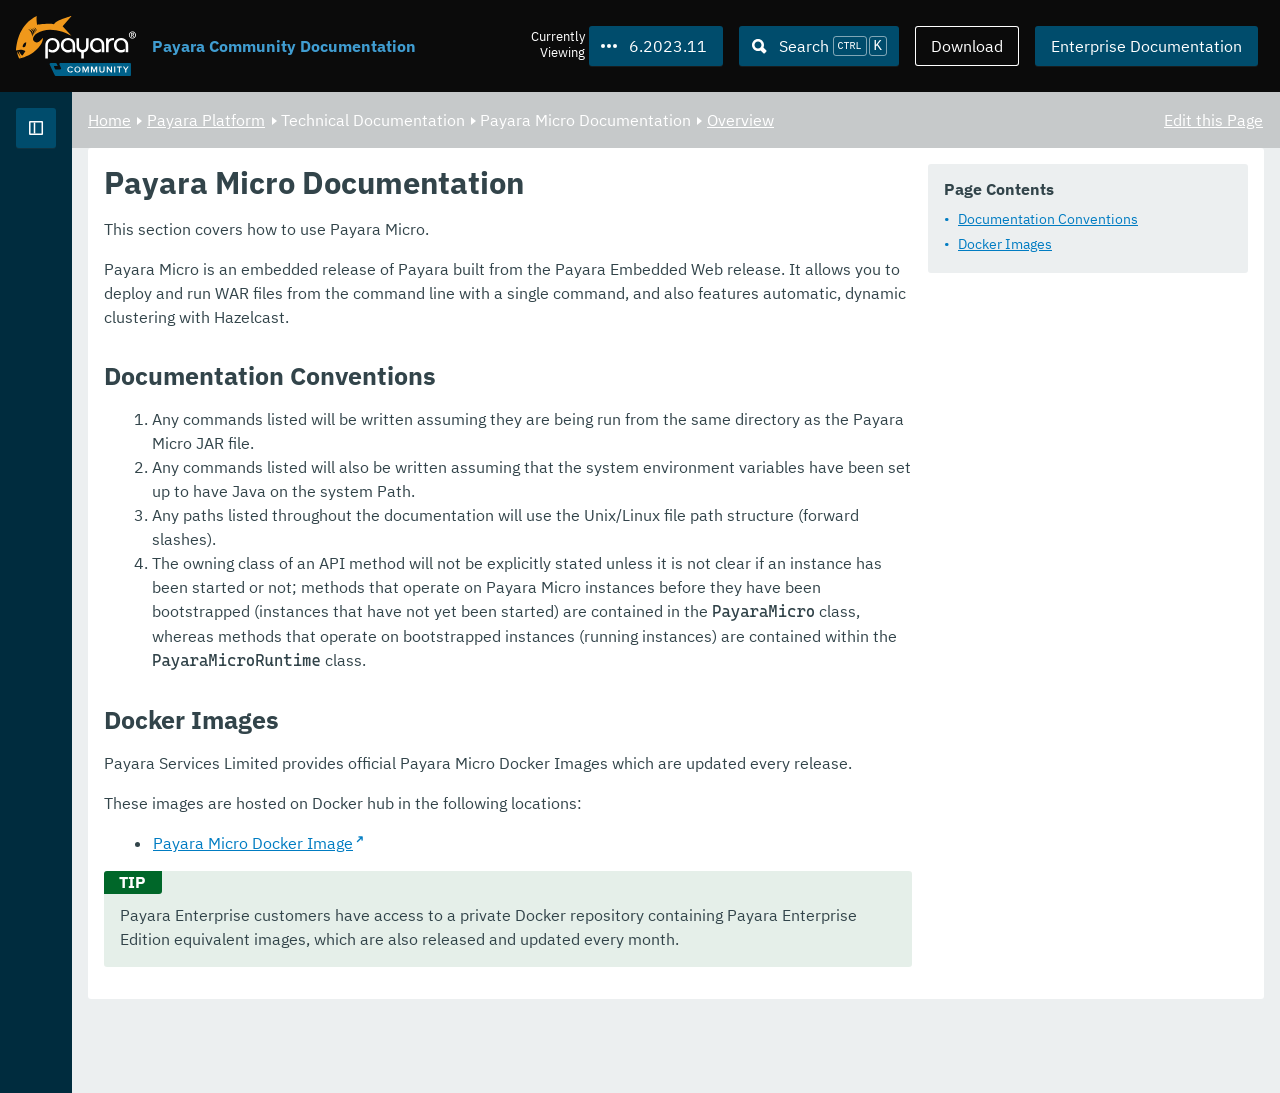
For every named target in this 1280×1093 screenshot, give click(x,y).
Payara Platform (78, 200)
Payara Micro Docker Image (502, 921)
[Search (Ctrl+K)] (819, 46)
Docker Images (430, 298)
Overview (989, 120)
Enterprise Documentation (1146, 46)
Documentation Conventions (473, 273)
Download (967, 46)
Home (358, 120)
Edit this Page (1213, 120)
